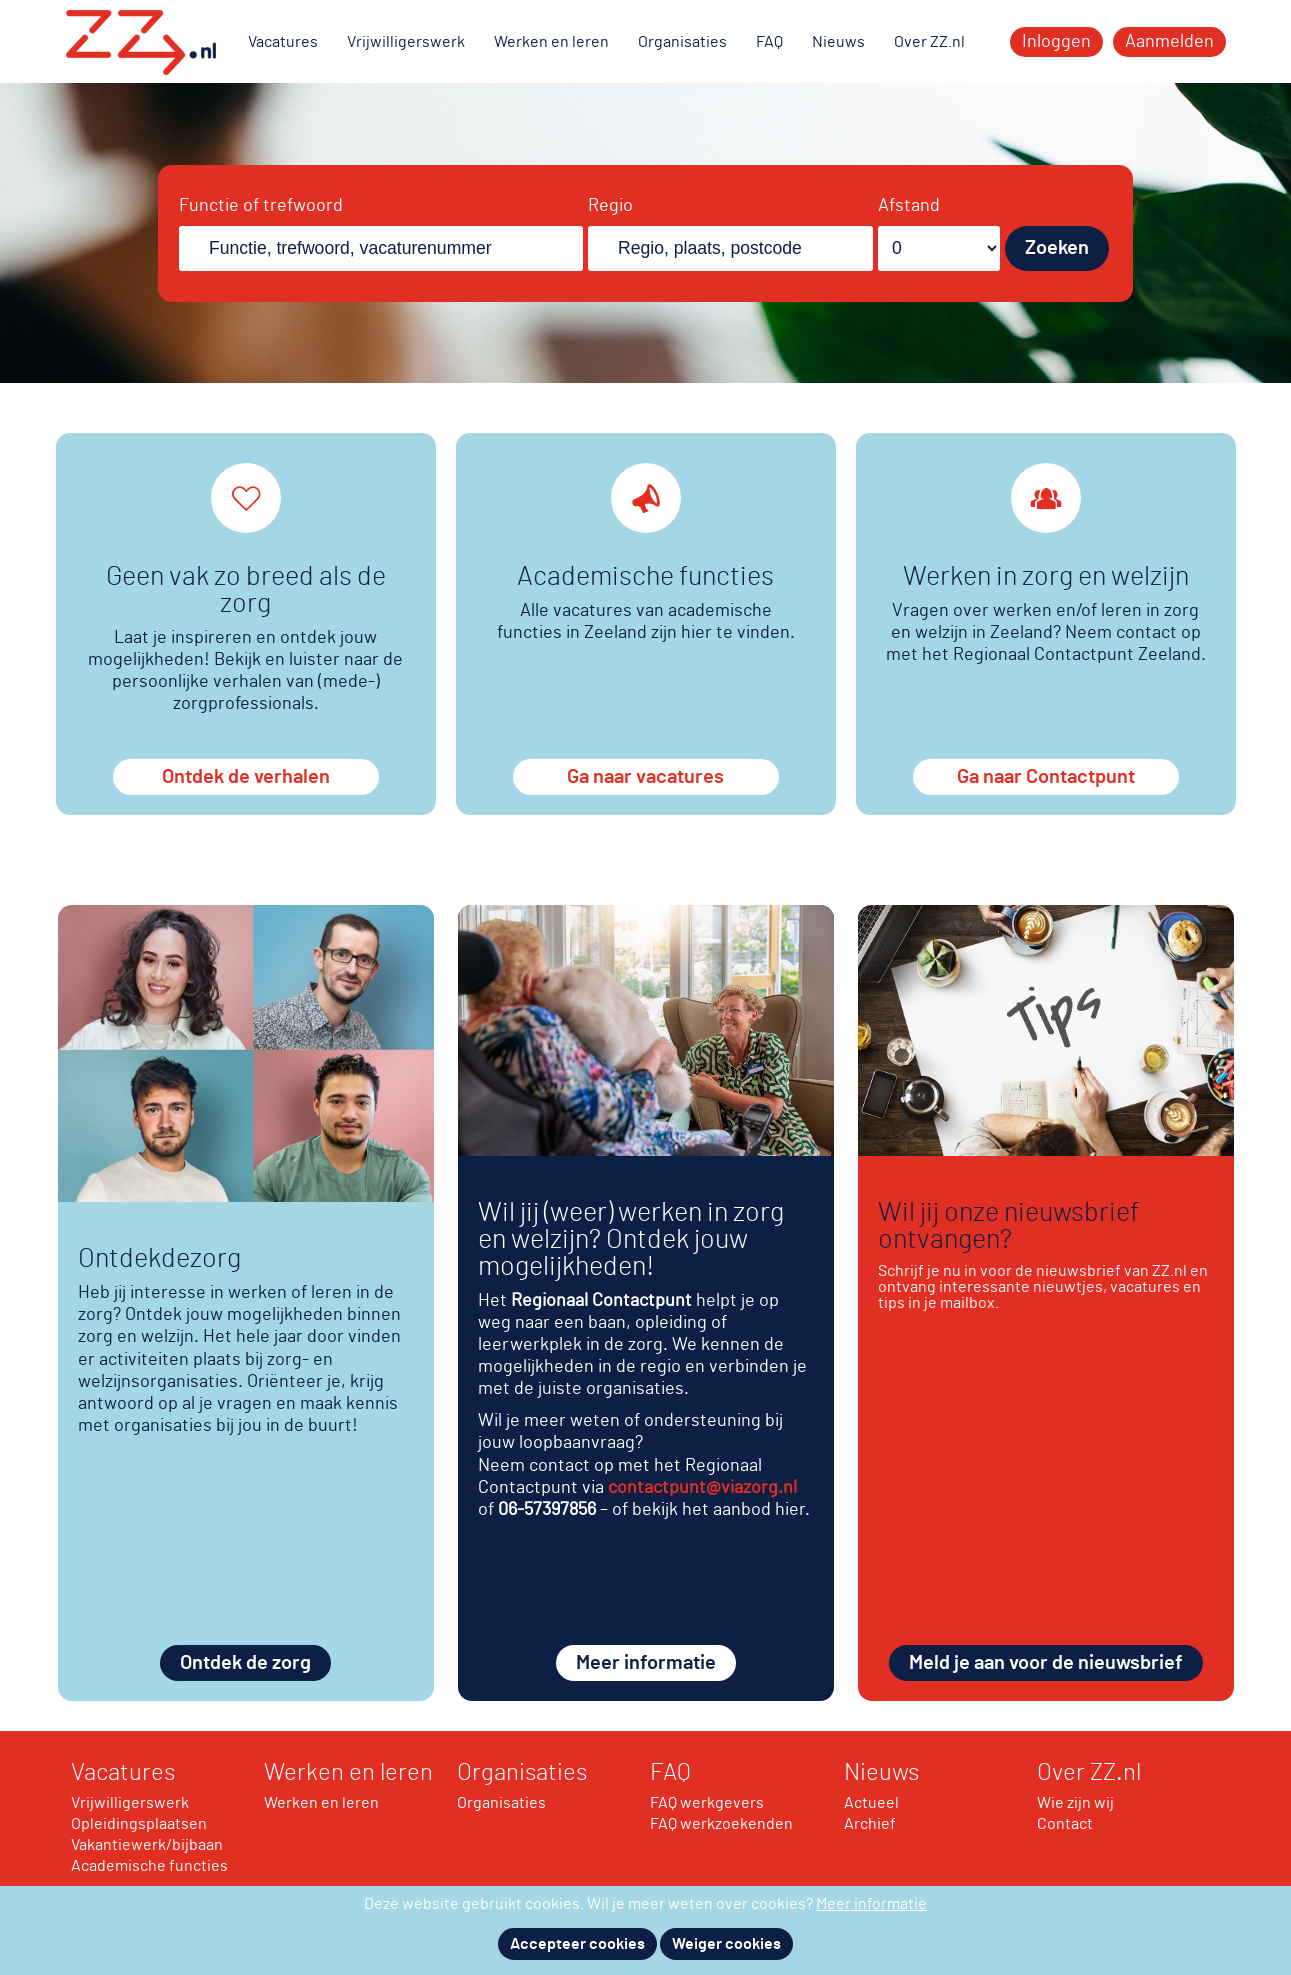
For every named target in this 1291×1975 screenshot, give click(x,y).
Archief (870, 1824)
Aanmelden (1169, 42)
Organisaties (682, 42)
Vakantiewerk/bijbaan (147, 1845)
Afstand (909, 206)
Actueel (871, 1803)
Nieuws (838, 42)
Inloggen (1056, 42)
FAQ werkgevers (707, 1803)
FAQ (769, 42)
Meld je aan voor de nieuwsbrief (1046, 1663)
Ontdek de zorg (245, 1663)
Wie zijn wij (1075, 1803)
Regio (610, 206)
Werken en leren (551, 42)
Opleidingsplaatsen (139, 1824)
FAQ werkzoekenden (721, 1824)
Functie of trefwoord (261, 206)
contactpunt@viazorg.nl (702, 1487)
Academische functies (149, 1866)
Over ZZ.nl (929, 42)
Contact (1065, 1824)
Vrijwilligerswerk (406, 42)
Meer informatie (646, 1663)
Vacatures (283, 42)
